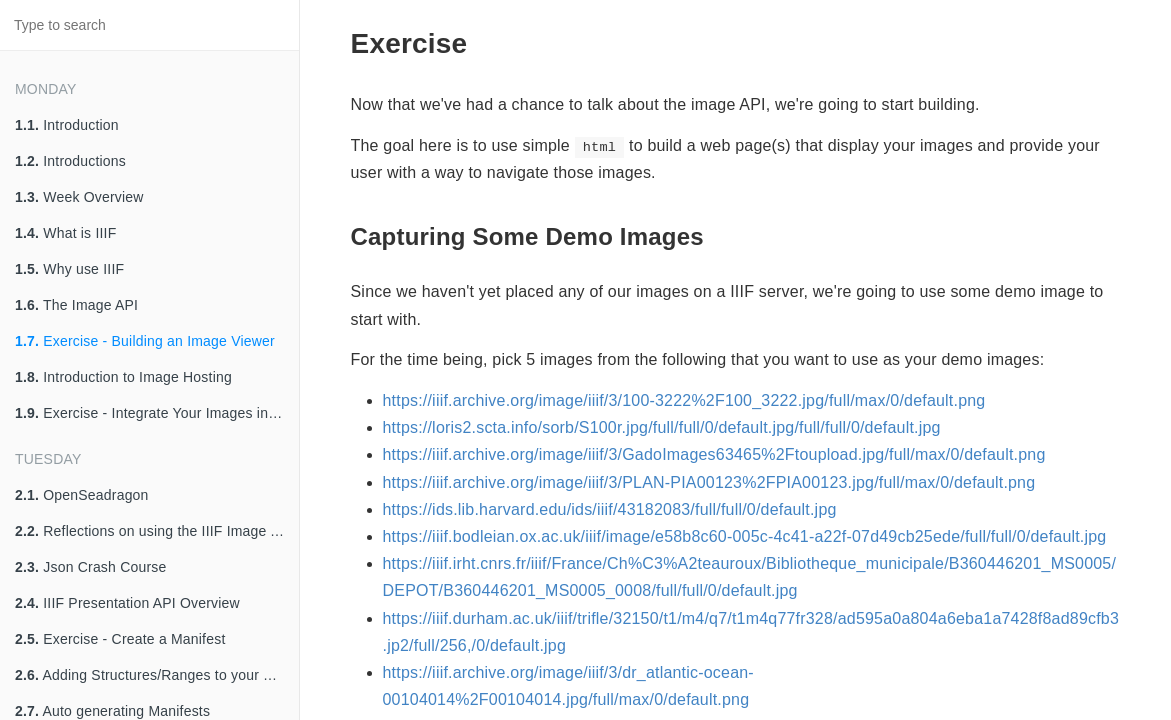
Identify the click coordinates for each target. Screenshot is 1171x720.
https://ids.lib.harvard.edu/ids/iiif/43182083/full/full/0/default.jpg (610, 509)
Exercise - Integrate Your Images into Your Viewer (157, 413)
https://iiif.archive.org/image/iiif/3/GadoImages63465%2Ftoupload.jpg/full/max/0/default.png (714, 454)
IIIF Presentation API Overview (127, 603)
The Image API (76, 305)
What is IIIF (65, 233)
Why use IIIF (69, 269)
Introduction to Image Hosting (123, 377)
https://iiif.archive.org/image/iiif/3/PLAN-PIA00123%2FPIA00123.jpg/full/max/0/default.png (709, 482)
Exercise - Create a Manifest (120, 639)
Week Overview (79, 197)
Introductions (70, 161)
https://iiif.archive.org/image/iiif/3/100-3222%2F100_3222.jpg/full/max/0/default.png (684, 400)
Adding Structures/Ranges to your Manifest (157, 675)
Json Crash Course (90, 567)
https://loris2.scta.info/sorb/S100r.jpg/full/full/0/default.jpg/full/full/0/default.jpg (662, 427)
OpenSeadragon (82, 495)
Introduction (67, 125)
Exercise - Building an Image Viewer (145, 341)
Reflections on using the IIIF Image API (154, 531)
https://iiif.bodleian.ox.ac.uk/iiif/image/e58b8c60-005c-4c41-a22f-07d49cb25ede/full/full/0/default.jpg (745, 536)
